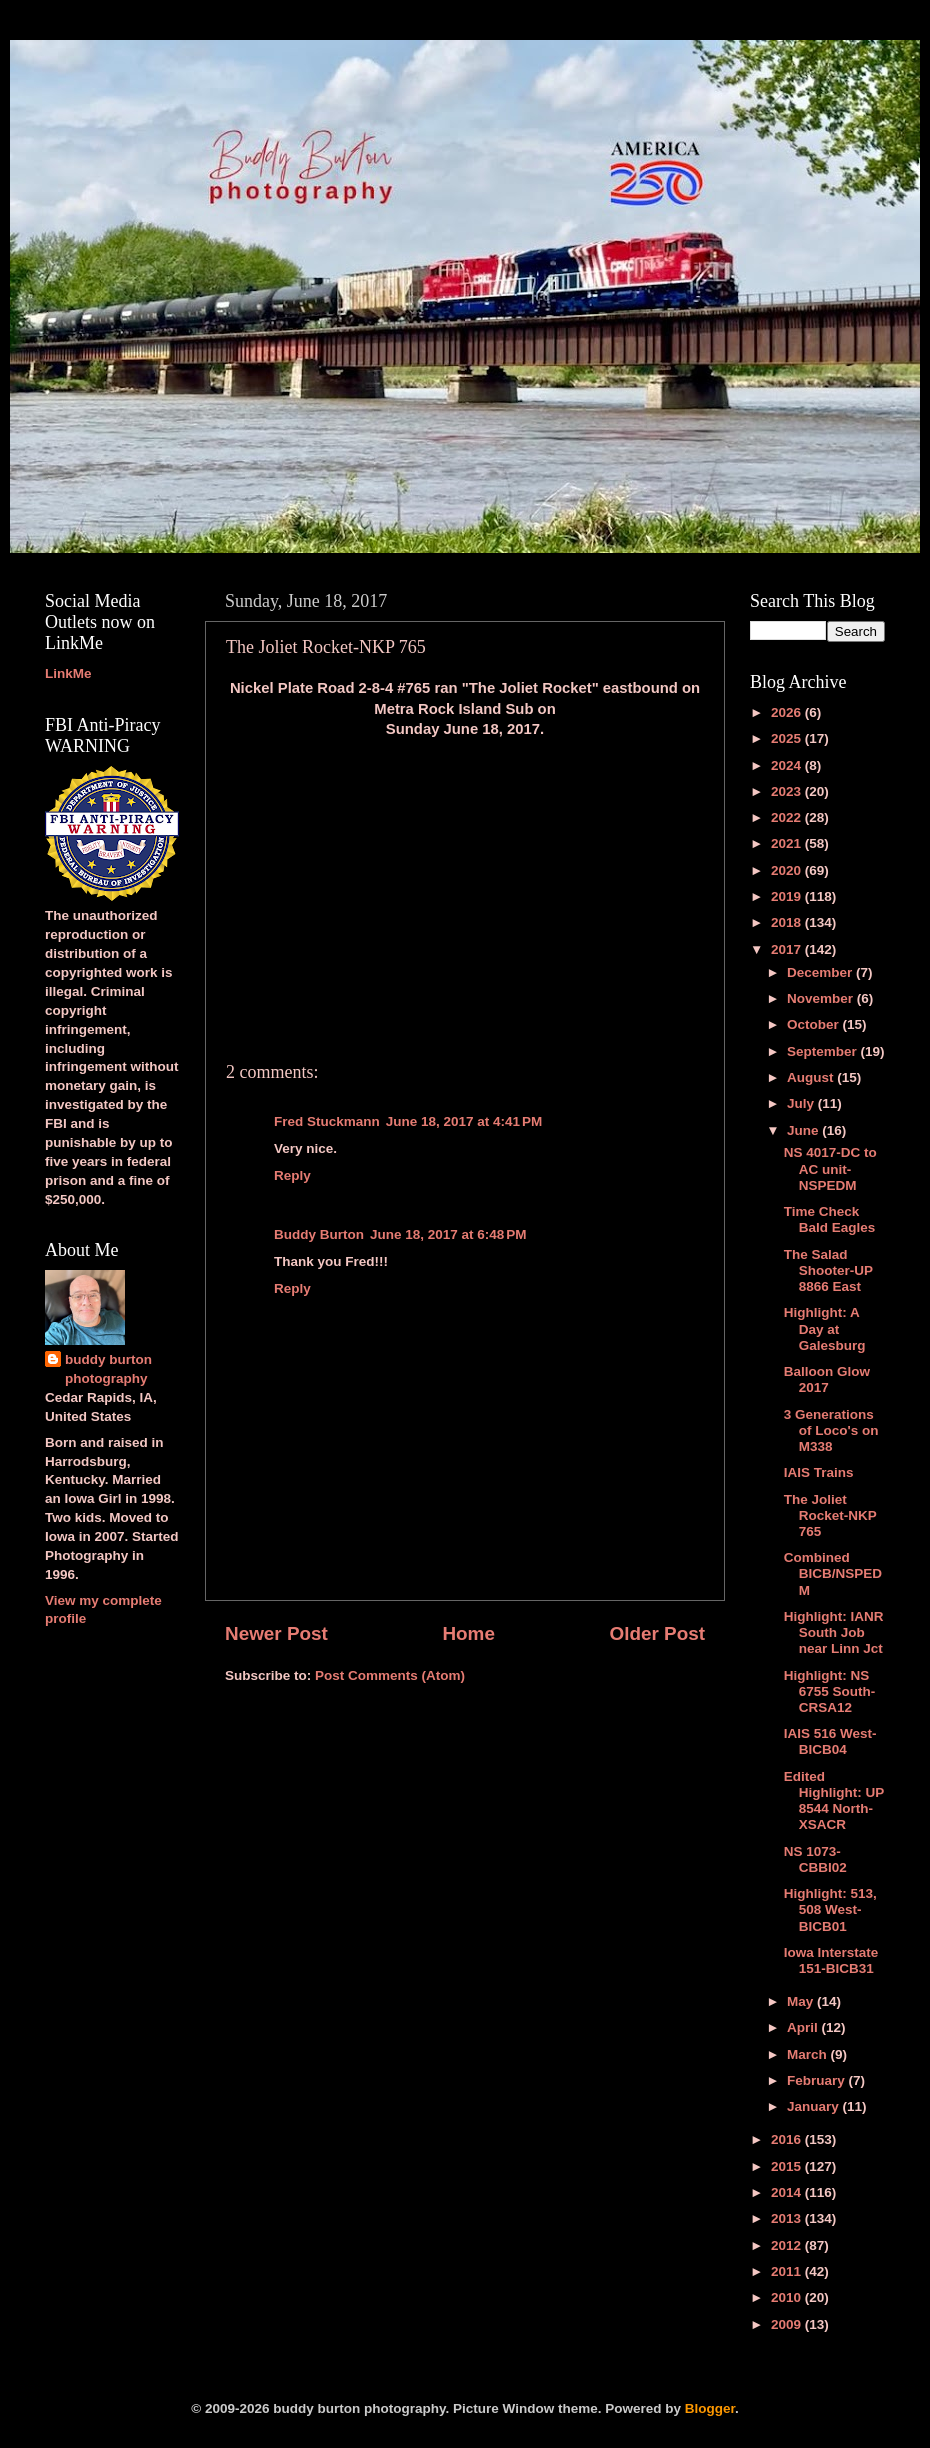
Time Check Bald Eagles (830, 1219)
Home (468, 1633)
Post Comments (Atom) (390, 1675)
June (804, 1130)
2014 (788, 2192)
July (802, 1103)
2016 (788, 2139)
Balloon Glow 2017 (827, 1379)
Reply (292, 1175)
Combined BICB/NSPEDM (833, 1573)
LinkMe (68, 673)
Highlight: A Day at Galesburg (825, 1328)
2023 (788, 791)
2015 (788, 2166)
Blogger (710, 2408)
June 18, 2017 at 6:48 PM (448, 1234)
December (821, 972)
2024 (788, 765)
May (802, 2001)
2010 (788, 2297)
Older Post (657, 1633)
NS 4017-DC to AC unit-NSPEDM (830, 1168)
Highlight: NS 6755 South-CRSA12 (830, 1691)
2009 (788, 2324)
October (815, 1024)
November (822, 998)
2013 (788, 2218)
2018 (788, 922)
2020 (788, 870)
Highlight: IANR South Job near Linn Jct (834, 1632)
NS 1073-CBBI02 (815, 1859)
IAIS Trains (819, 1472)
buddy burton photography (108, 1369)
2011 (788, 2271)
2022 (788, 817)
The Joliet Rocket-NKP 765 (830, 1515)
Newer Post (276, 1633)
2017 (788, 949)
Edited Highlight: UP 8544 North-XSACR (834, 1801)
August (812, 1077)
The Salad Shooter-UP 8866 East (828, 1270)
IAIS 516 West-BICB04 (830, 1741)
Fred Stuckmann (327, 1121)
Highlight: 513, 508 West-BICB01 (830, 1909)
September (824, 1051)
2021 (788, 843)
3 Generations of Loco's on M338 (831, 1430)
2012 (788, 2245)
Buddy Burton (319, 1234)
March (809, 2054)
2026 (788, 712)
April (804, 2027)
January (815, 2106)
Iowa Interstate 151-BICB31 (831, 1960)
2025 (788, 738)
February (818, 2080)
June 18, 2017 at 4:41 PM (464, 1121)
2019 (788, 896)
